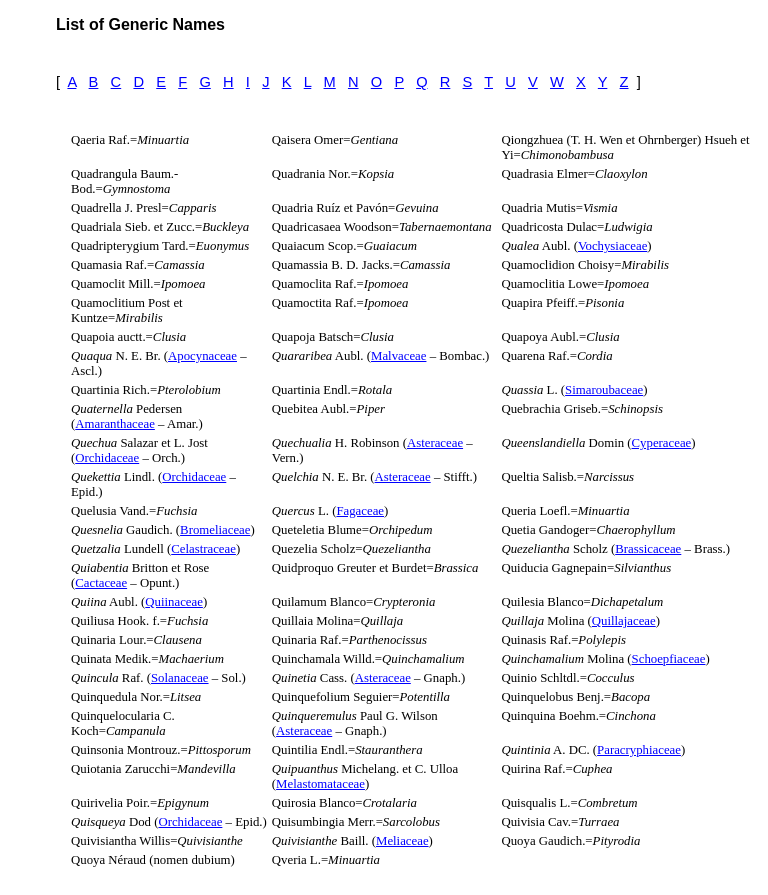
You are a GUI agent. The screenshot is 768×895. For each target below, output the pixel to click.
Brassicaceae (648, 549)
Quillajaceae (624, 621)
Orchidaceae (107, 458)
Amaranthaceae (115, 424)
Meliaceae (402, 841)
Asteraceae (435, 443)
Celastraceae (203, 549)
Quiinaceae (174, 602)
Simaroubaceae (604, 390)
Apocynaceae (202, 356)
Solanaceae (180, 678)
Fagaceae (360, 511)
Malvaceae (398, 356)
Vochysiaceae (612, 246)
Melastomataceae (320, 784)
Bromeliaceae (215, 530)
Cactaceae (101, 583)
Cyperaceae (662, 443)
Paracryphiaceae (639, 750)
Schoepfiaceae (669, 659)
